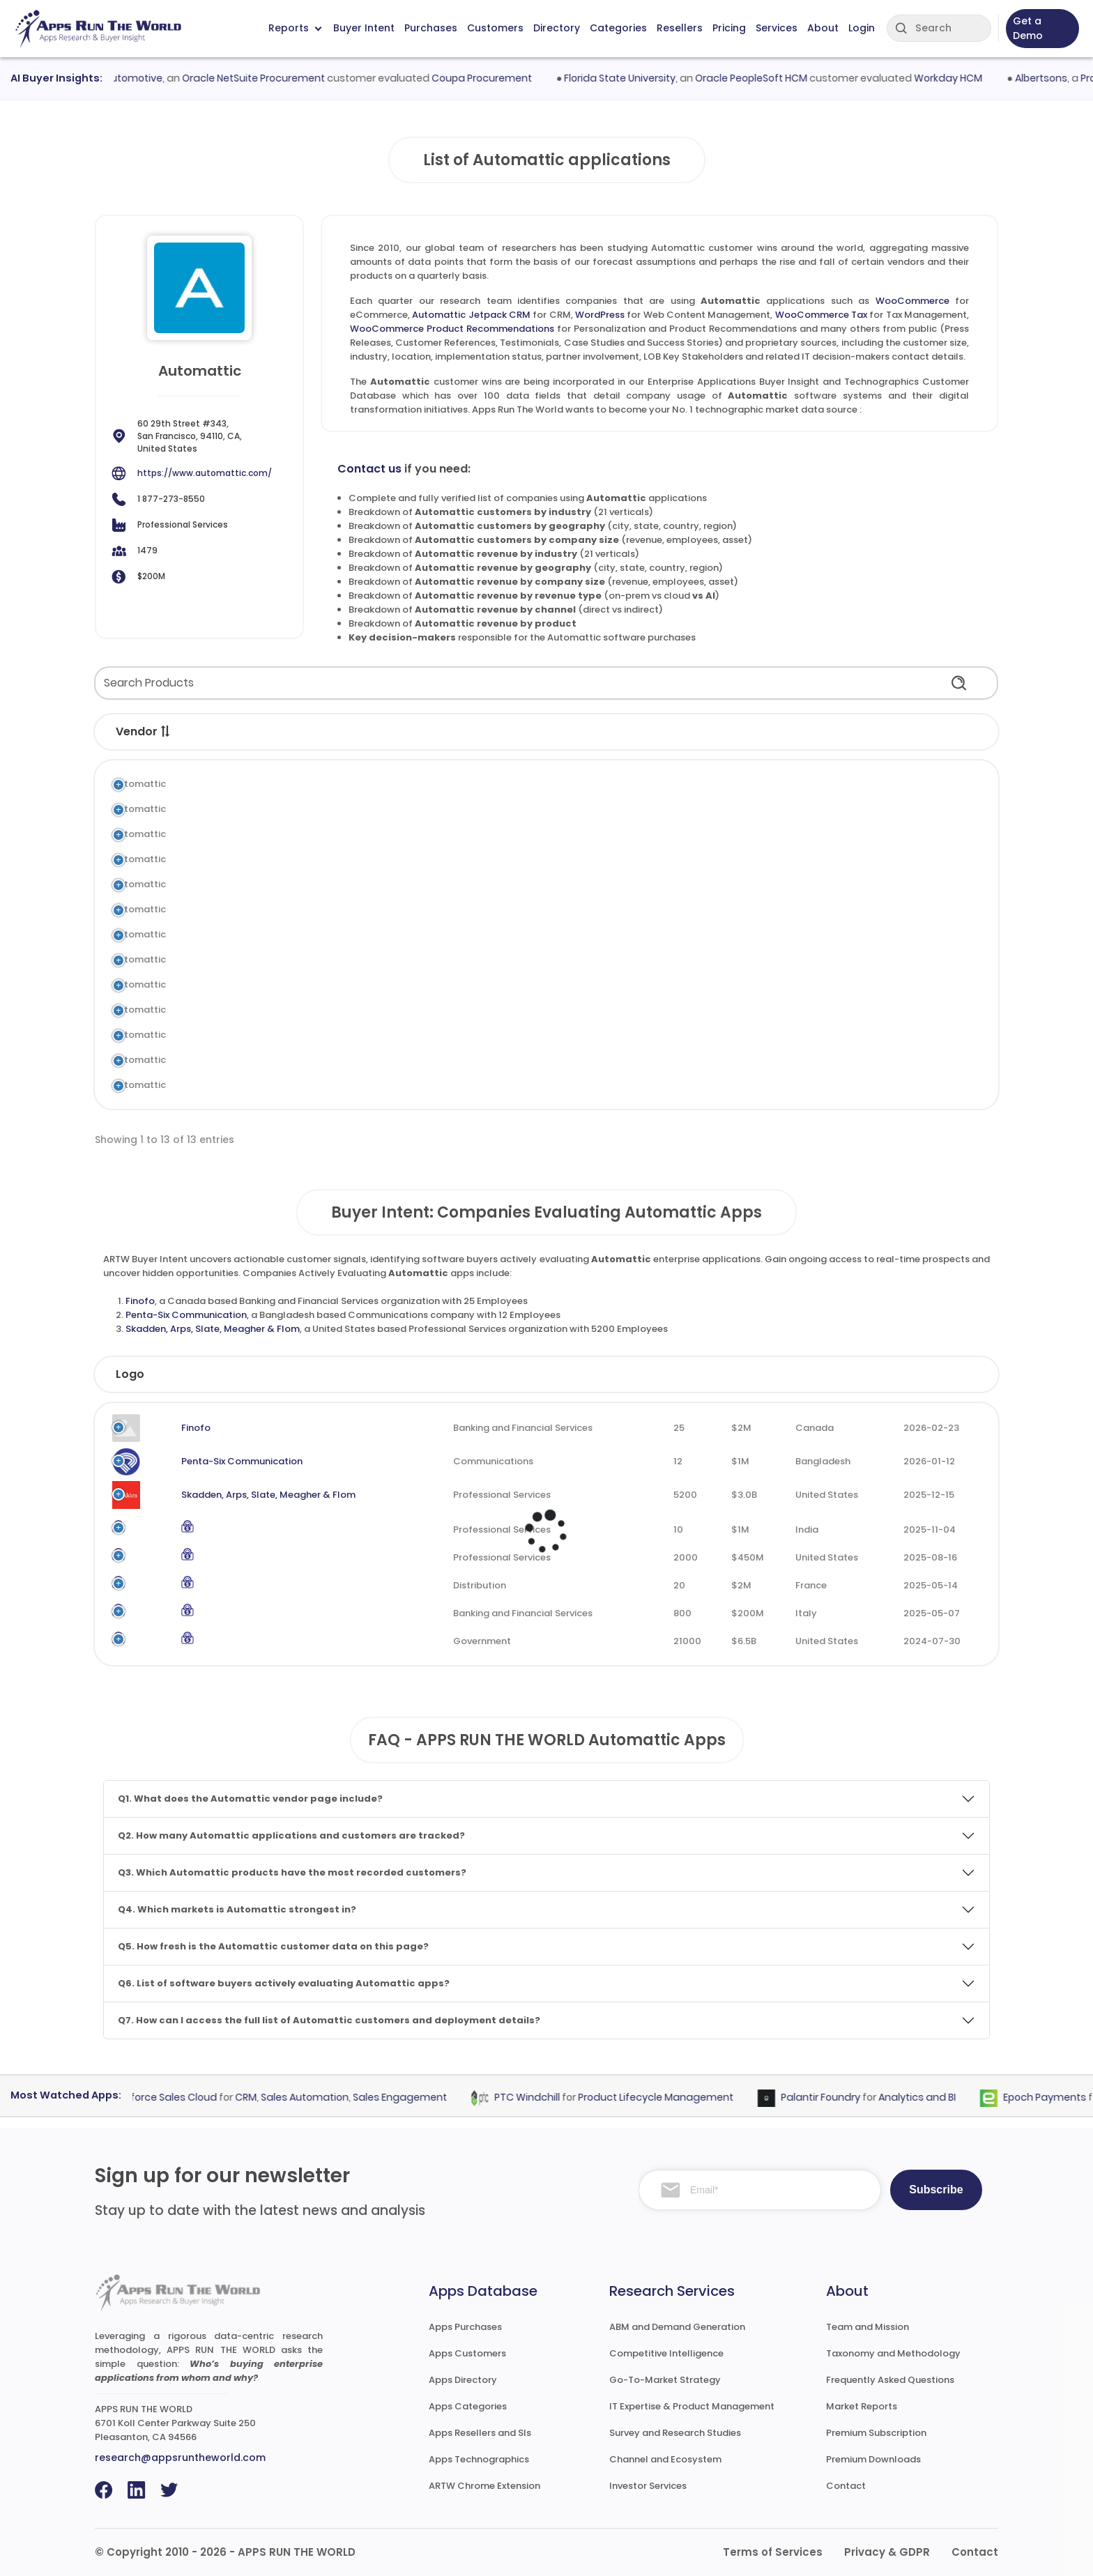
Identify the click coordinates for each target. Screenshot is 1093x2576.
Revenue (732, 1374)
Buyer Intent (364, 28)
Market (770, 731)
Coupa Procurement (491, 78)
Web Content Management (524, 834)
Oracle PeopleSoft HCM (760, 78)
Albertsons (1049, 78)
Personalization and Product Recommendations (571, 884)
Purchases (430, 28)
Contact (846, 2485)
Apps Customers (467, 2353)
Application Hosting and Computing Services (564, 984)
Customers (495, 28)
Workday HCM (957, 78)
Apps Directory (463, 2379)
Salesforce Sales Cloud (168, 2098)
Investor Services (648, 2485)
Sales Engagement (408, 2098)
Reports (294, 28)
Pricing (729, 28)
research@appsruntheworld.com (180, 2457)
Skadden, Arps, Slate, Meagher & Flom (212, 1328)
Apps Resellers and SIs (480, 2432)
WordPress (600, 314)
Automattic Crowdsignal (258, 959)
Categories (618, 28)
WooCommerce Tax (821, 314)
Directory (556, 28)
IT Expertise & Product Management (691, 2406)
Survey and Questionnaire (520, 959)
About (823, 28)
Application (240, 731)
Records (946, 731)
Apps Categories (468, 2406)
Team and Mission (867, 2326)
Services (776, 28)
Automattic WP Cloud (251, 984)
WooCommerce (912, 300)
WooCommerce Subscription (268, 1009)
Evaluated (926, 1374)
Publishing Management (516, 934)
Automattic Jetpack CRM (471, 314)
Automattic (139, 783)
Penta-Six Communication (186, 1314)
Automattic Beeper (245, 1084)
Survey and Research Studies (675, 2432)
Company (198, 1374)
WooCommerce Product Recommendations (452, 328)
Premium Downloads (873, 2459)
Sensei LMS (225, 909)
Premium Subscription (876, 2432)
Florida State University (629, 78)
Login (861, 28)
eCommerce (490, 783)
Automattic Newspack (253, 934)
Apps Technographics (479, 2459)
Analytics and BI (925, 2098)
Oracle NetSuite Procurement (262, 78)
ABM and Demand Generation (677, 2326)
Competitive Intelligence (666, 2353)
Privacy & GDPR (887, 2552)
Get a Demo (1028, 28)
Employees (627, 1374)
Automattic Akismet (247, 1034)
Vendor (143, 731)
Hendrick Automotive (120, 78)
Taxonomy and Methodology (893, 2353)
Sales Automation (313, 2098)
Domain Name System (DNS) (527, 1059)
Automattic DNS (238, 1059)
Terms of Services (773, 2552)
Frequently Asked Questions (890, 2379)
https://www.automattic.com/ (204, 473)
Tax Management (501, 859)
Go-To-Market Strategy (665, 2379)
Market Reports (861, 2406)
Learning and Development (522, 909)
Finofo (140, 1301)
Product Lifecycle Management (664, 2098)
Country (827, 1374)
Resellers (680, 28)
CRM (471, 808)
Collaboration (494, 1084)
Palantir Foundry (829, 2098)
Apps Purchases (465, 2326)
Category (495, 731)
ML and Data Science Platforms (533, 1034)
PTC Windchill (535, 2098)
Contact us (369, 469)
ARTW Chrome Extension (484, 2485)
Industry (428, 1374)
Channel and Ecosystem (665, 2459)
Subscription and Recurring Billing (537, 1009)
